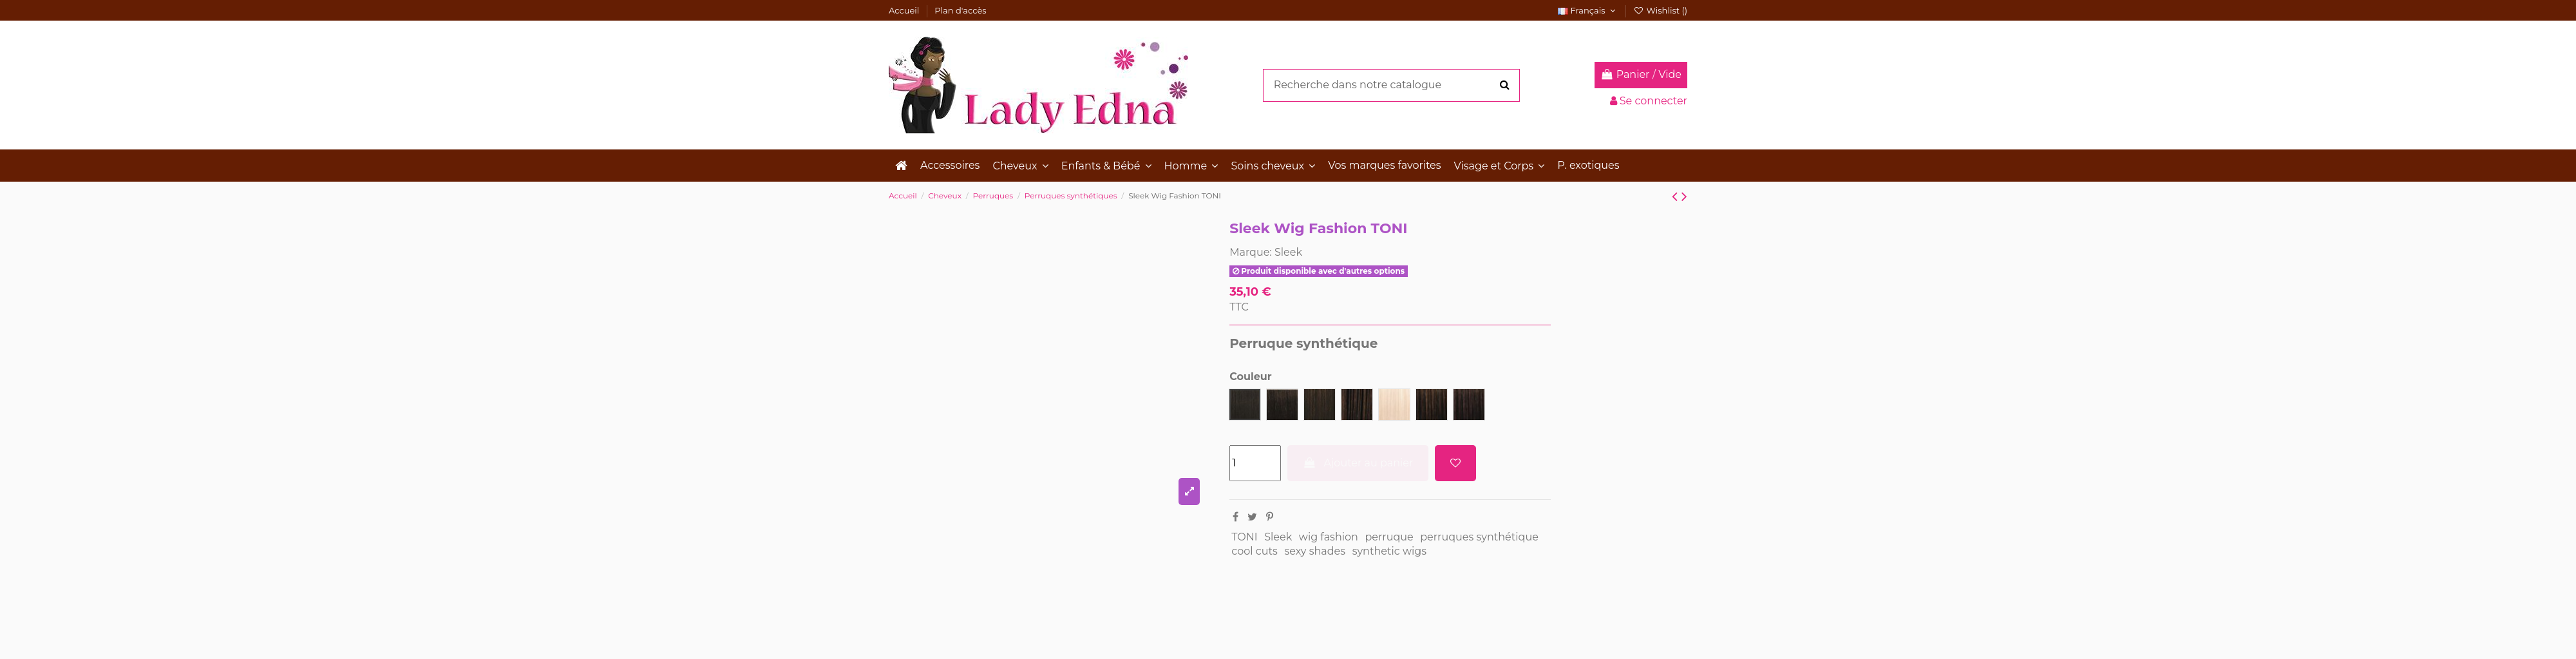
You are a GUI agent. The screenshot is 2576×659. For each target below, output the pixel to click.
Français (1588, 10)
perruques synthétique (1479, 537)
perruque (1389, 537)
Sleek (1288, 252)
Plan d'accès (960, 10)
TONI (1244, 537)
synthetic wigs (1389, 551)
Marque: (1250, 252)
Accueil (905, 10)
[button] (1020, 165)
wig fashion (1328, 537)
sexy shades (1314, 551)
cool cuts (1254, 551)
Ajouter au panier (1358, 463)
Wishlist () (1660, 10)
